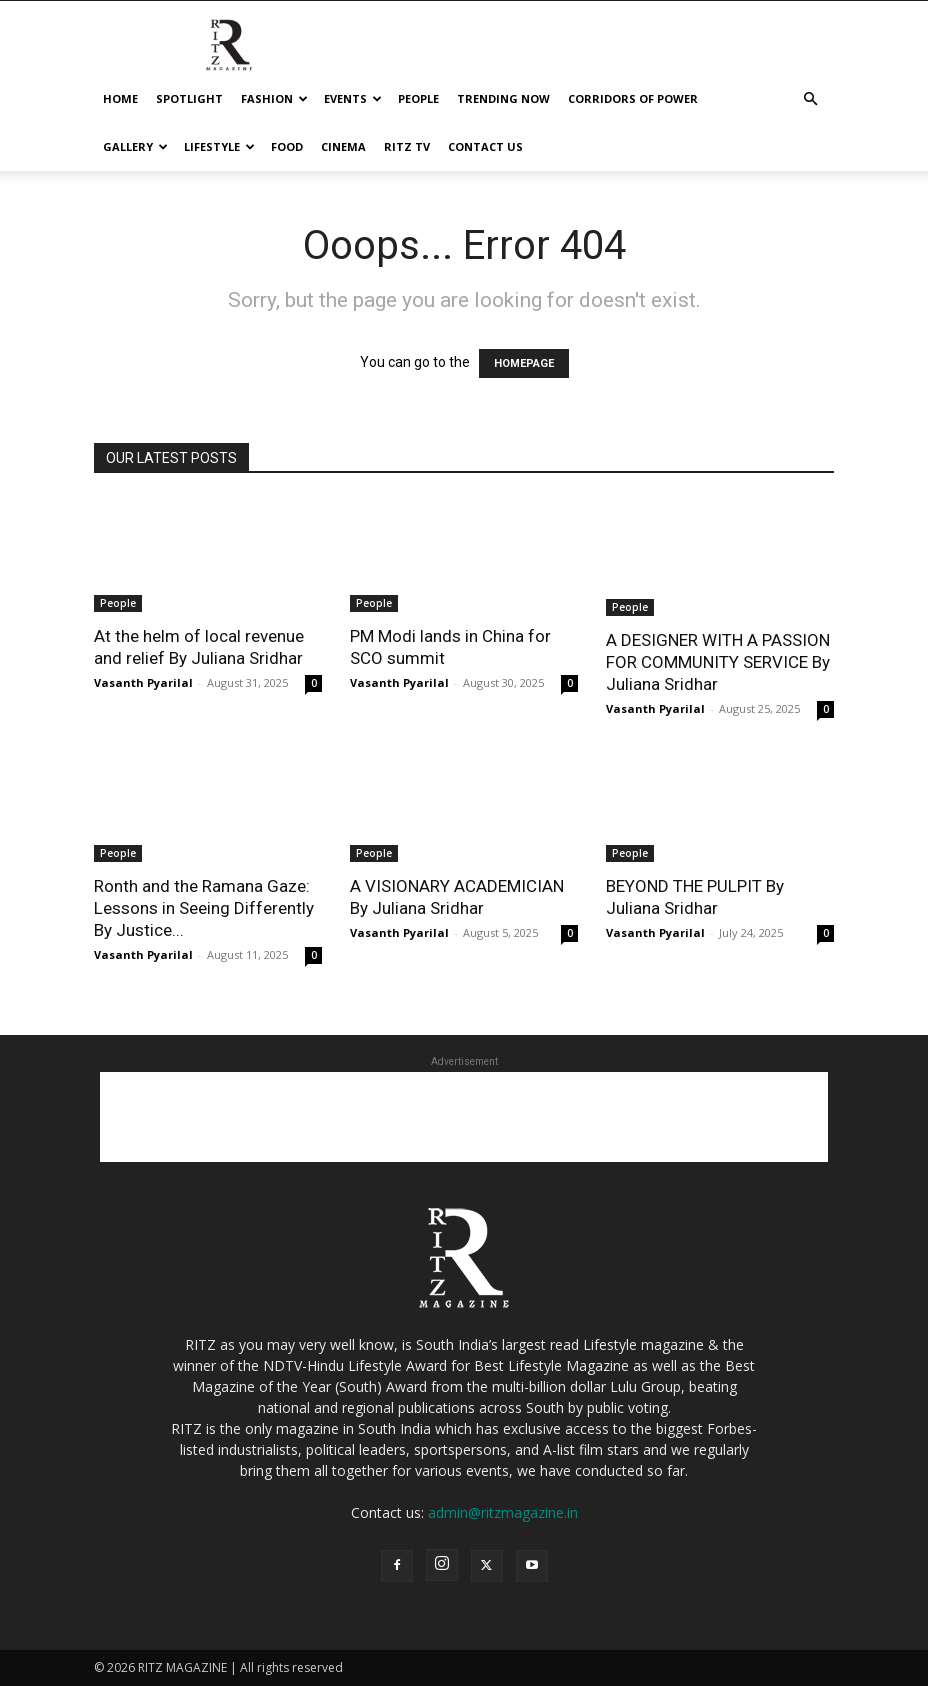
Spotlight (189, 98)
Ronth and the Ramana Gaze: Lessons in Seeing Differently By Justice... (204, 908)
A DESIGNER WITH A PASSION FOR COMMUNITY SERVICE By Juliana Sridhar (718, 662)
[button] (810, 99)
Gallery (135, 146)
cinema (343, 146)
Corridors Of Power (633, 98)
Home (120, 98)
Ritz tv (407, 146)
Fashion (274, 98)
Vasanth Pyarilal (143, 682)
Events (353, 98)
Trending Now (503, 98)
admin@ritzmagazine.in (503, 1512)
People (418, 98)
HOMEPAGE (524, 363)
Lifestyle (219, 146)
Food (287, 146)
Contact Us (485, 146)
